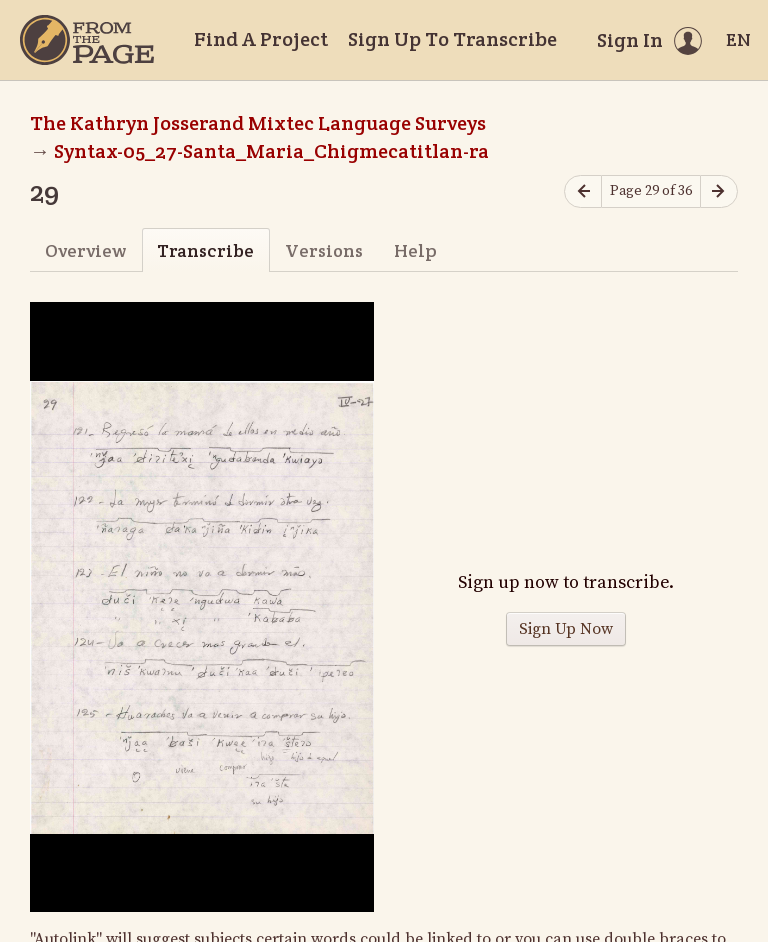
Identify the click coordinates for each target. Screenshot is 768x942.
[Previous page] (583, 191)
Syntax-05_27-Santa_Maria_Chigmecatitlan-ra (271, 151)
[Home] (87, 40)
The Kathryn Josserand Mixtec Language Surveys (258, 123)
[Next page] (719, 191)
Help (415, 250)
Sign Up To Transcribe (452, 39)
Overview (85, 250)
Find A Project (261, 39)
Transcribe (205, 250)
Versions (324, 250)
